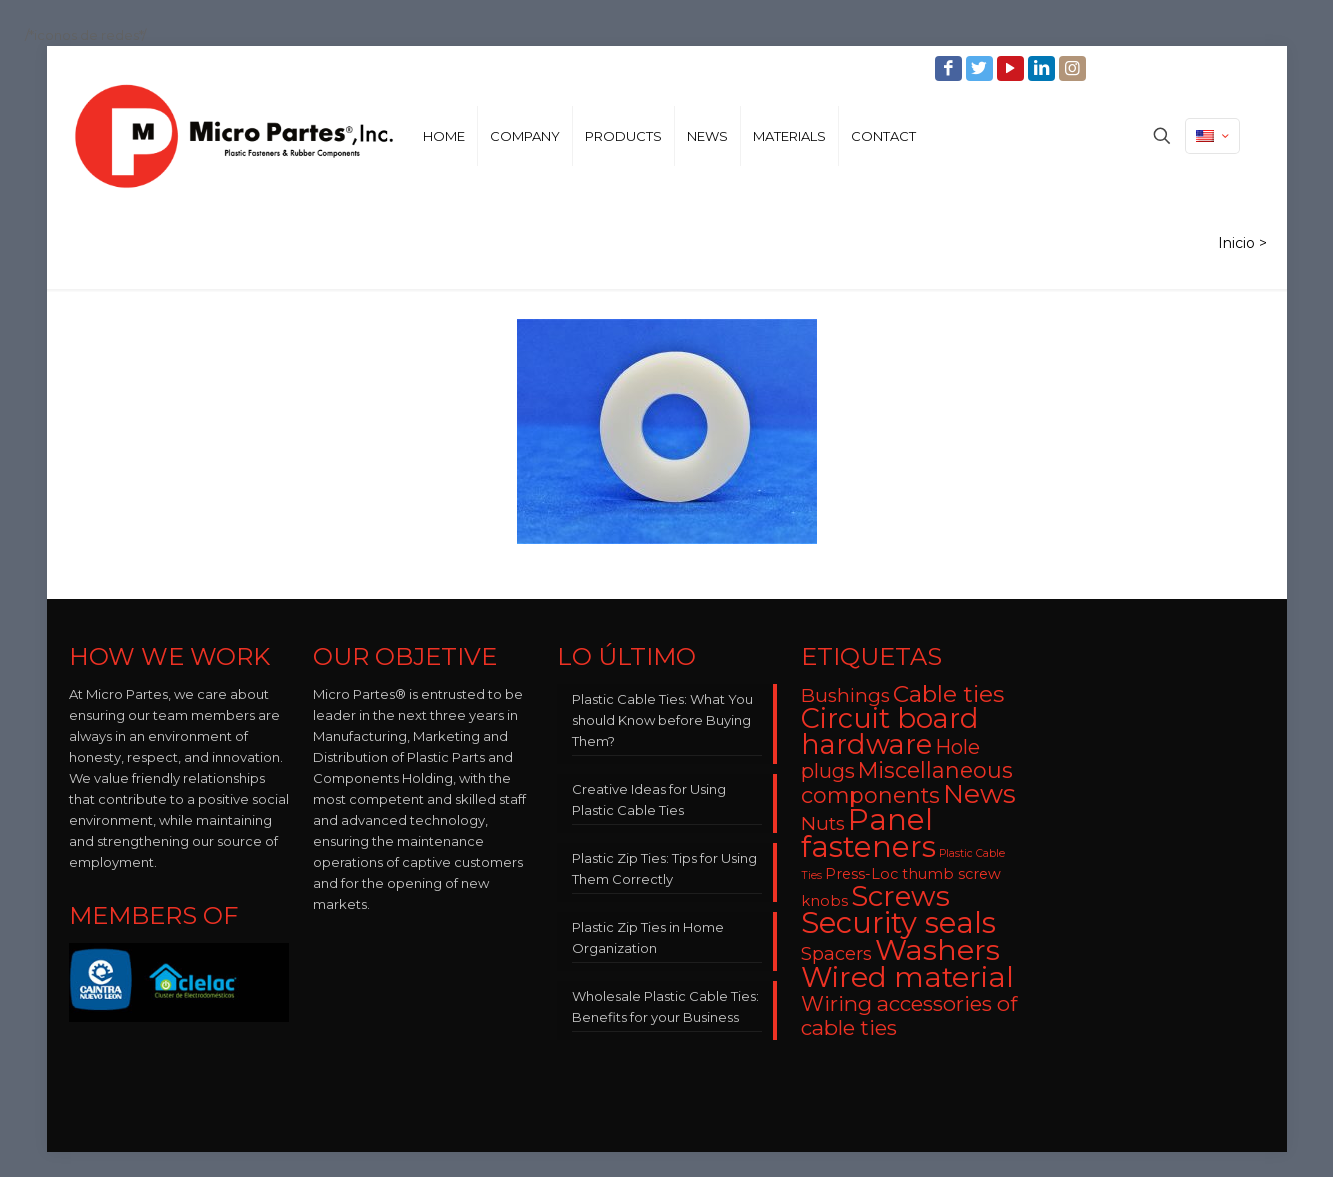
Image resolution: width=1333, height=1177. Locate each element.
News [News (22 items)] (979, 794)
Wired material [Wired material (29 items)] (907, 976)
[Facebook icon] (950, 68)
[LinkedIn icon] (1043, 68)
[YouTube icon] (1012, 68)
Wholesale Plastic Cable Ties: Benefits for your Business (665, 1006)
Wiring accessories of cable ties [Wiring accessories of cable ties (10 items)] (909, 1015)
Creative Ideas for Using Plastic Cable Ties (649, 799)
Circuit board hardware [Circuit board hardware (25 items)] (890, 731)
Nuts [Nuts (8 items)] (823, 823)
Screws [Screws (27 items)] (900, 896)
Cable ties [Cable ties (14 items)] (948, 694)
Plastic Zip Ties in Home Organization (648, 937)
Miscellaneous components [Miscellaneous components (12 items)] (907, 782)
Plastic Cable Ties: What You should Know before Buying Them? (662, 720)
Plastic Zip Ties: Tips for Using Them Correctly (664, 868)
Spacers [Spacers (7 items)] (836, 953)
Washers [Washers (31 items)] (937, 949)
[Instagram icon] (1074, 68)
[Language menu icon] (1212, 136)
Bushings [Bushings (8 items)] (845, 695)
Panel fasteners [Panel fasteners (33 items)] (868, 833)
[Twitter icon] (981, 68)
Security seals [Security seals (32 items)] (898, 922)
